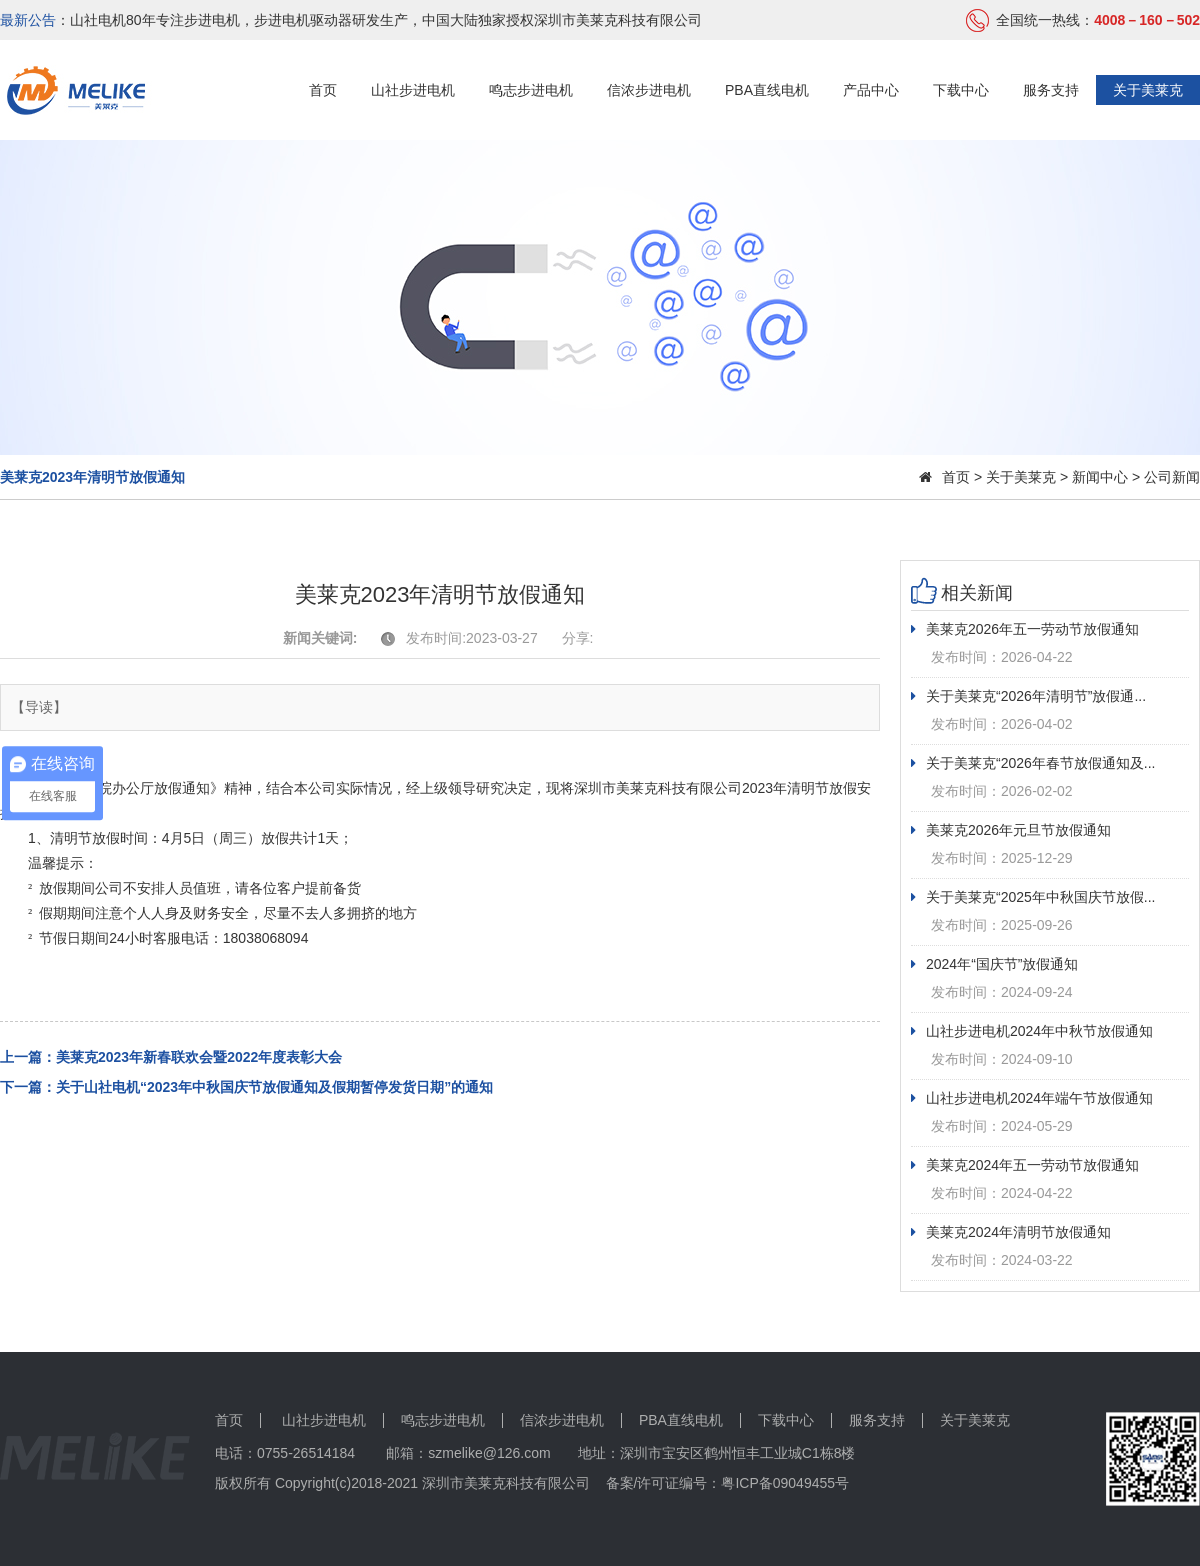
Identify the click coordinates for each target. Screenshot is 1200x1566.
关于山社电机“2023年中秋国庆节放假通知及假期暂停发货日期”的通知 (274, 1087)
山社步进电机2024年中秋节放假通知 (1032, 1031)
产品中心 (871, 90)
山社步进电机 (413, 90)
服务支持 (1051, 90)
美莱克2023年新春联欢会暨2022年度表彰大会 (199, 1057)
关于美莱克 (1148, 90)
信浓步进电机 (649, 90)
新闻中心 (1100, 477)
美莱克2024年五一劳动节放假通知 (1025, 1165)
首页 (323, 90)
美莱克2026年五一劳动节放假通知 (1025, 629)
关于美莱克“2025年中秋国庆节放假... (1033, 897)
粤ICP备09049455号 (785, 1483)
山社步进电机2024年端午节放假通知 (1032, 1098)
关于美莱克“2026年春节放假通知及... (1033, 763)
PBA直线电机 (767, 90)
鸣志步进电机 (531, 90)
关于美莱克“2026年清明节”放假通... (1028, 696)
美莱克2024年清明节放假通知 (1011, 1232)
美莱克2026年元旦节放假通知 (1011, 830)
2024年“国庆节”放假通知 (994, 964)
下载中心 (961, 90)
